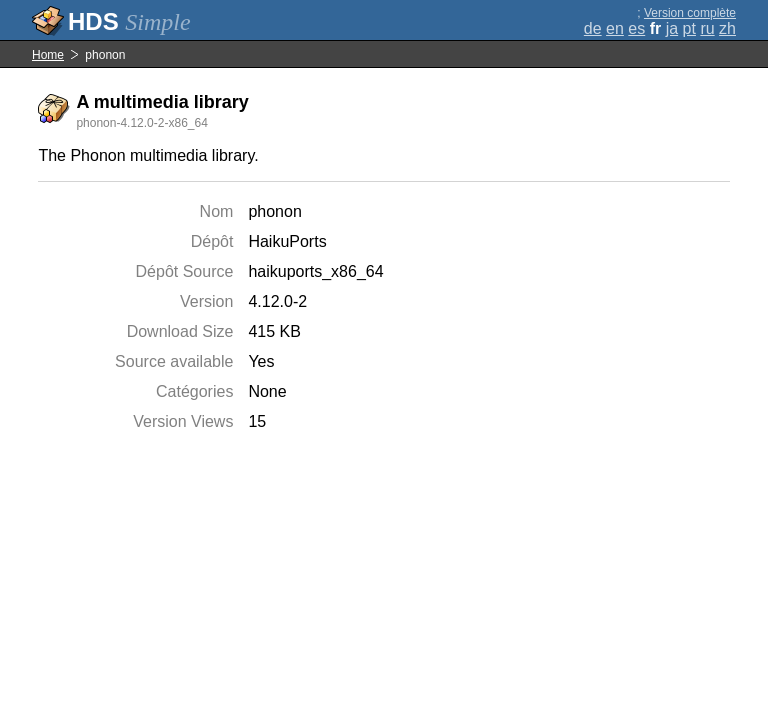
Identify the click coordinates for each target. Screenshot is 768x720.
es (636, 28)
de (593, 28)
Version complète (690, 13)
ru (707, 28)
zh (727, 28)
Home (48, 55)
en (615, 28)
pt (689, 28)
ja (672, 28)
